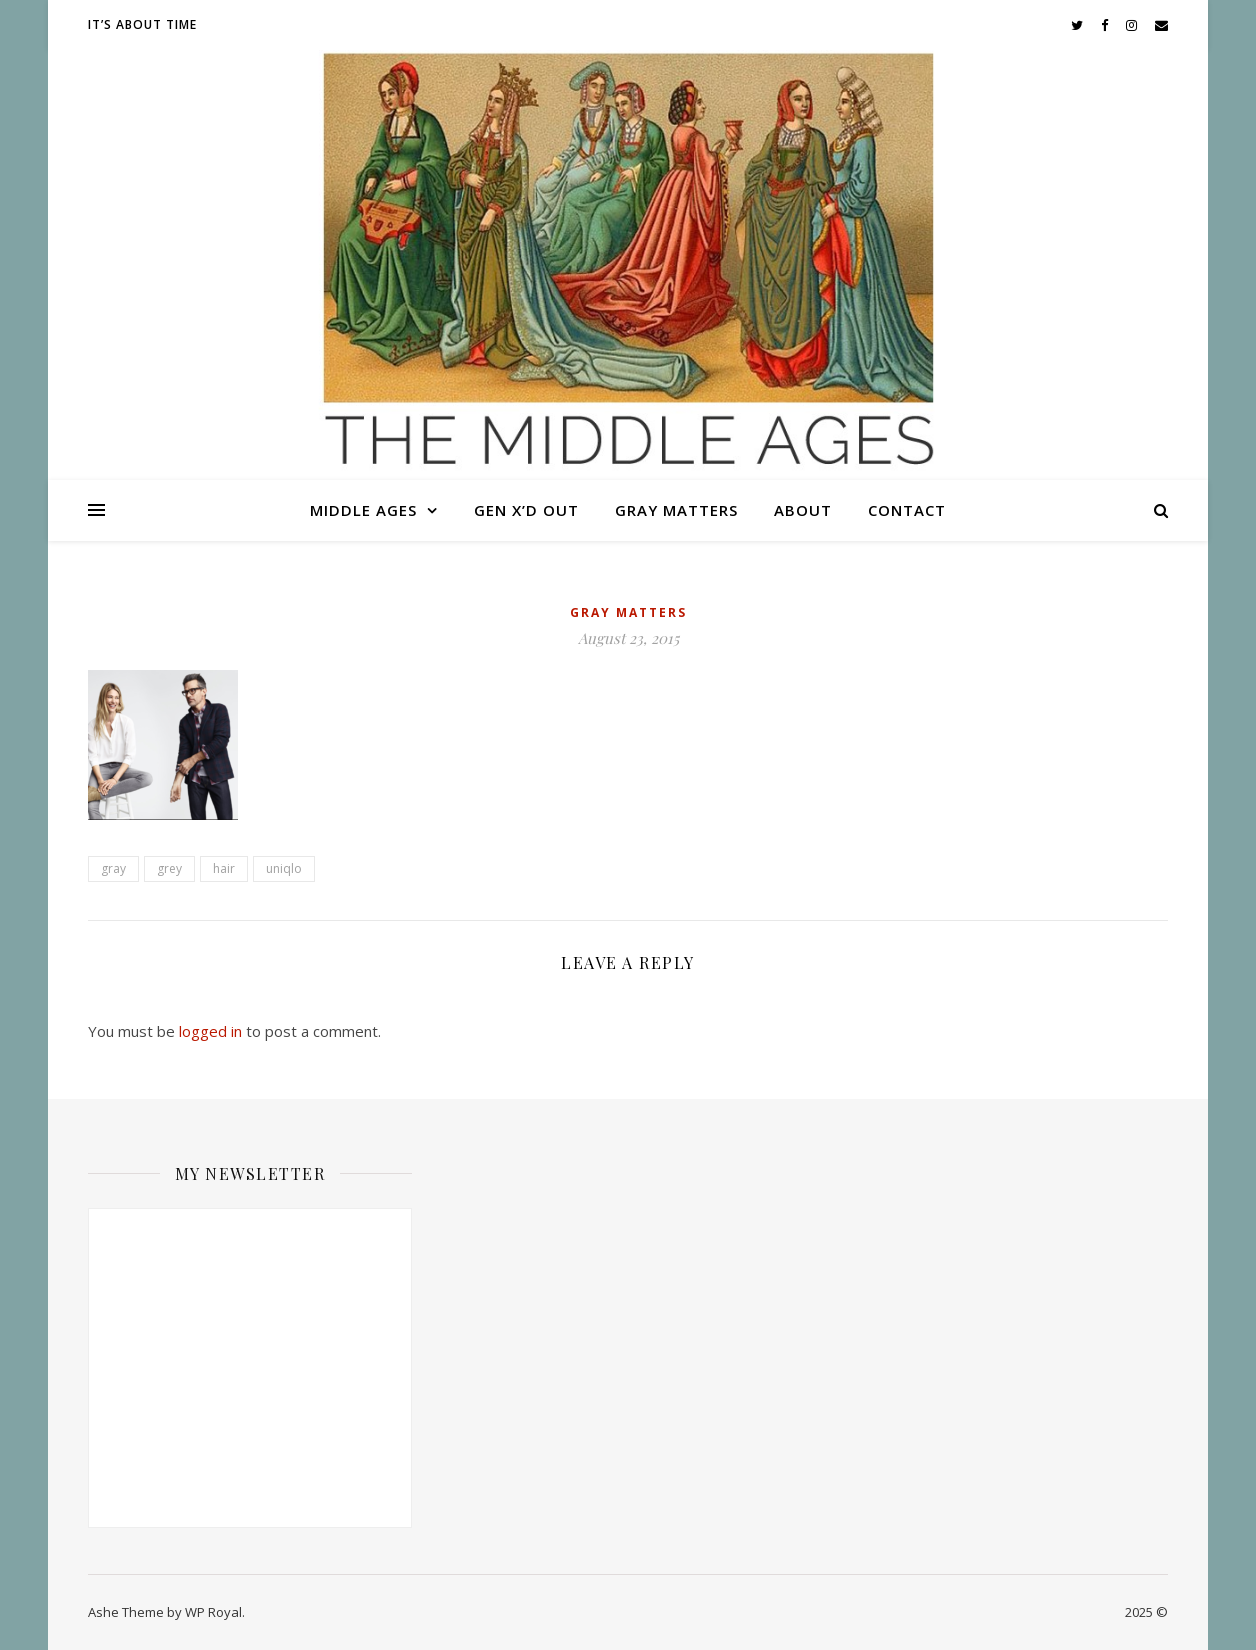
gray (113, 868)
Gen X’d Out (526, 510)
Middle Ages (363, 510)
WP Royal (213, 1612)
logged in (210, 1031)
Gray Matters (676, 510)
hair (224, 868)
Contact (907, 510)
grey (169, 868)
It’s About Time (142, 24)
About (803, 510)
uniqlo (284, 868)
